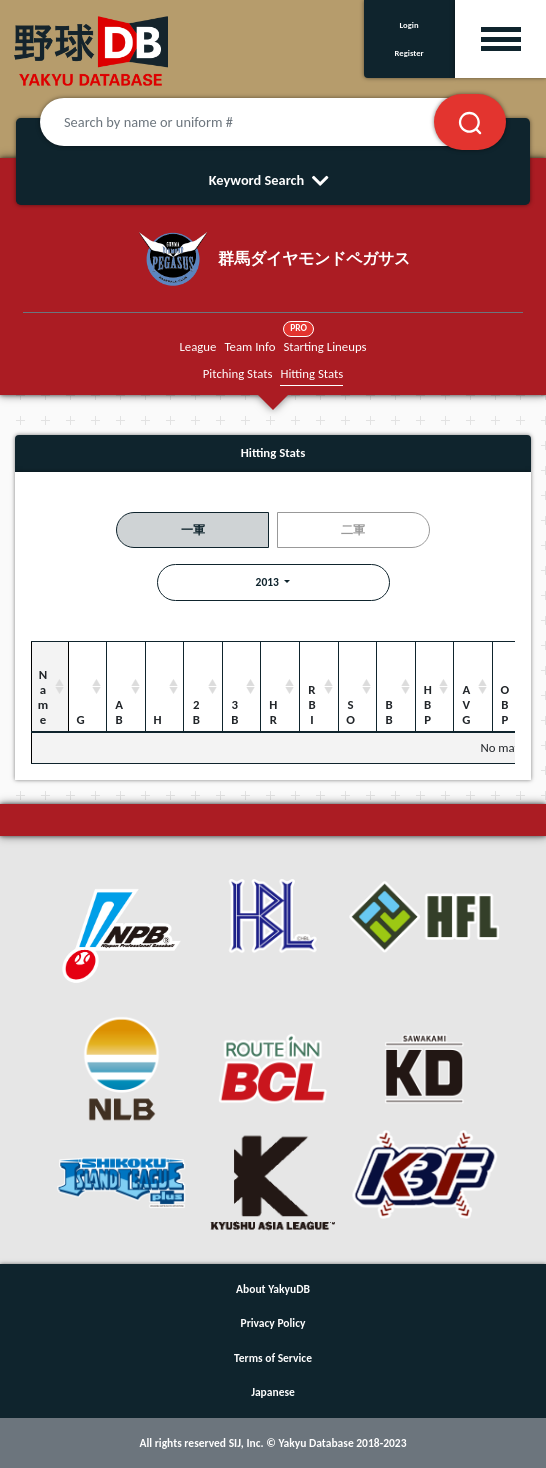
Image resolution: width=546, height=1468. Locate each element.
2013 (269, 582)
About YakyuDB (273, 1289)
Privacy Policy (273, 1323)
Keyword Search (273, 180)
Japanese (273, 1392)
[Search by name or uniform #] (261, 122)
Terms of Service (273, 1358)
